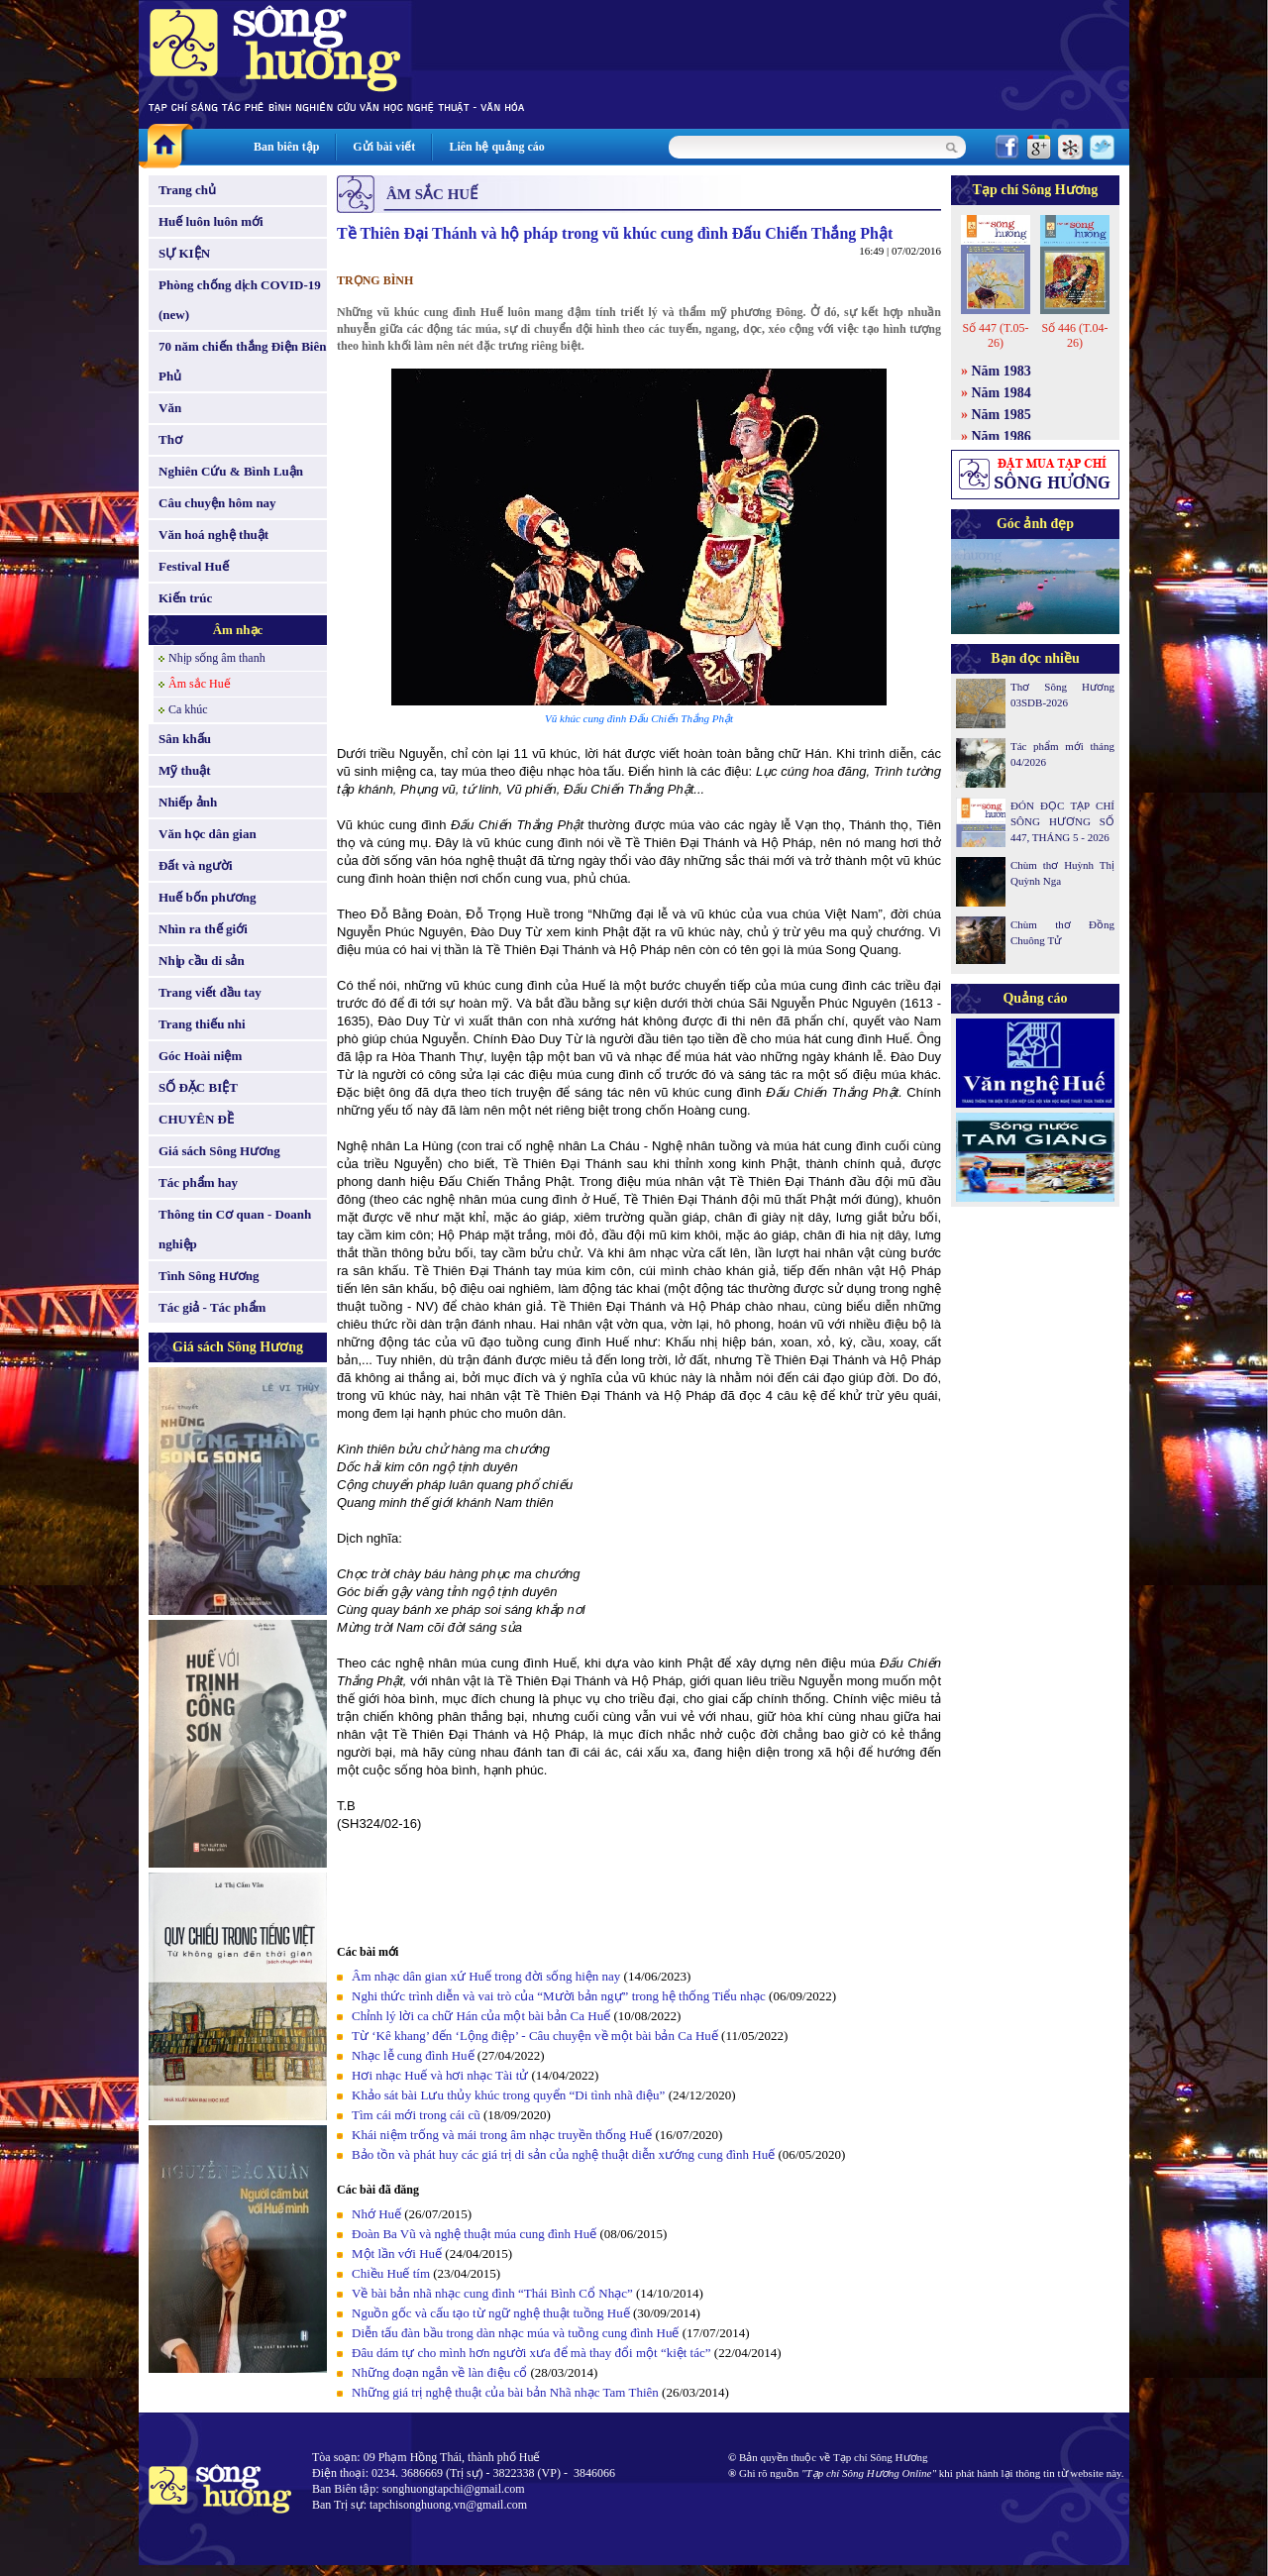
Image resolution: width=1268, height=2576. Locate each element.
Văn (169, 407)
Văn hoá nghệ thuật (213, 534)
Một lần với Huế (397, 2253)
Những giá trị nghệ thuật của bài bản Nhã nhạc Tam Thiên (505, 2392)
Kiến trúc (185, 597)
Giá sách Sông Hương (219, 1150)
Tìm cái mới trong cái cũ (416, 2114)
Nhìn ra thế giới (203, 928)
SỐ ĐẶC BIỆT (198, 1087)
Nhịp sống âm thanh (216, 658)
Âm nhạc (238, 629)
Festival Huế (193, 566)
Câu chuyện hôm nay (217, 502)
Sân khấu (184, 738)
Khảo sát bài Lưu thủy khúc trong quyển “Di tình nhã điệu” (508, 2095)
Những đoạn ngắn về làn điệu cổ (439, 2372)
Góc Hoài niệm (200, 1055)
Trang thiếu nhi (202, 1024)
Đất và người (195, 865)
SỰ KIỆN (184, 253)
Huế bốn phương (207, 897)
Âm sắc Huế (199, 684)
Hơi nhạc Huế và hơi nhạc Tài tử (440, 2075)
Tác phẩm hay (198, 1182)
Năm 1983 (1001, 371)
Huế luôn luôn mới (211, 221)
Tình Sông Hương (209, 1275)
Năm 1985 (1001, 414)
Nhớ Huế (376, 2213)
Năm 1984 (1001, 392)
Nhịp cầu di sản (201, 960)
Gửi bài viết (384, 147)
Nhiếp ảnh (187, 802)
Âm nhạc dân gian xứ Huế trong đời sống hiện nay (486, 1976)
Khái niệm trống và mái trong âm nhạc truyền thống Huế (502, 2134)
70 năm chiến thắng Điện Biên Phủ (242, 361)
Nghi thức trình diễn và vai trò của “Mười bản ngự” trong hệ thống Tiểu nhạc (559, 1995)
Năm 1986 (1001, 436)
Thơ (170, 439)
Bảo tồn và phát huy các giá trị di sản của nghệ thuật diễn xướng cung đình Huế (563, 2154)
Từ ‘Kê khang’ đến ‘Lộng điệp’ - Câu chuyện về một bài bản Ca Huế (535, 2035)
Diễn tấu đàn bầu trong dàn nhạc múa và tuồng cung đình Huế (515, 2332)
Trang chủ (187, 189)
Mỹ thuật (184, 770)
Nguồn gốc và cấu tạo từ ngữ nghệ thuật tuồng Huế (491, 2313)
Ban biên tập (286, 147)
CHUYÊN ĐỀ (196, 1119)
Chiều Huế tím (391, 2273)
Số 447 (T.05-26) (995, 335)
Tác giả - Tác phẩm (211, 1307)
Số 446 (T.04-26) (1074, 335)
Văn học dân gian (207, 833)
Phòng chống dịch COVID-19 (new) (239, 299)
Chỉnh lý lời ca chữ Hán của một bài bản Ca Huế (481, 2015)
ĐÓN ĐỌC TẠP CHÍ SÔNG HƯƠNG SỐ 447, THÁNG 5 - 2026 (1062, 821)
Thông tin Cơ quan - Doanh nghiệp (234, 1229)
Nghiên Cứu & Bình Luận (230, 471)
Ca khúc (188, 709)
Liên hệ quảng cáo (496, 147)
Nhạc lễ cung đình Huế (413, 2055)
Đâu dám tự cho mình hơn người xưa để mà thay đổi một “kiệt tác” (531, 2352)
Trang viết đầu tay (210, 992)
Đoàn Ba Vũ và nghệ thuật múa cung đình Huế (474, 2233)
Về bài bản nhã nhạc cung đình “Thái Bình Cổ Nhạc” (494, 2293)
